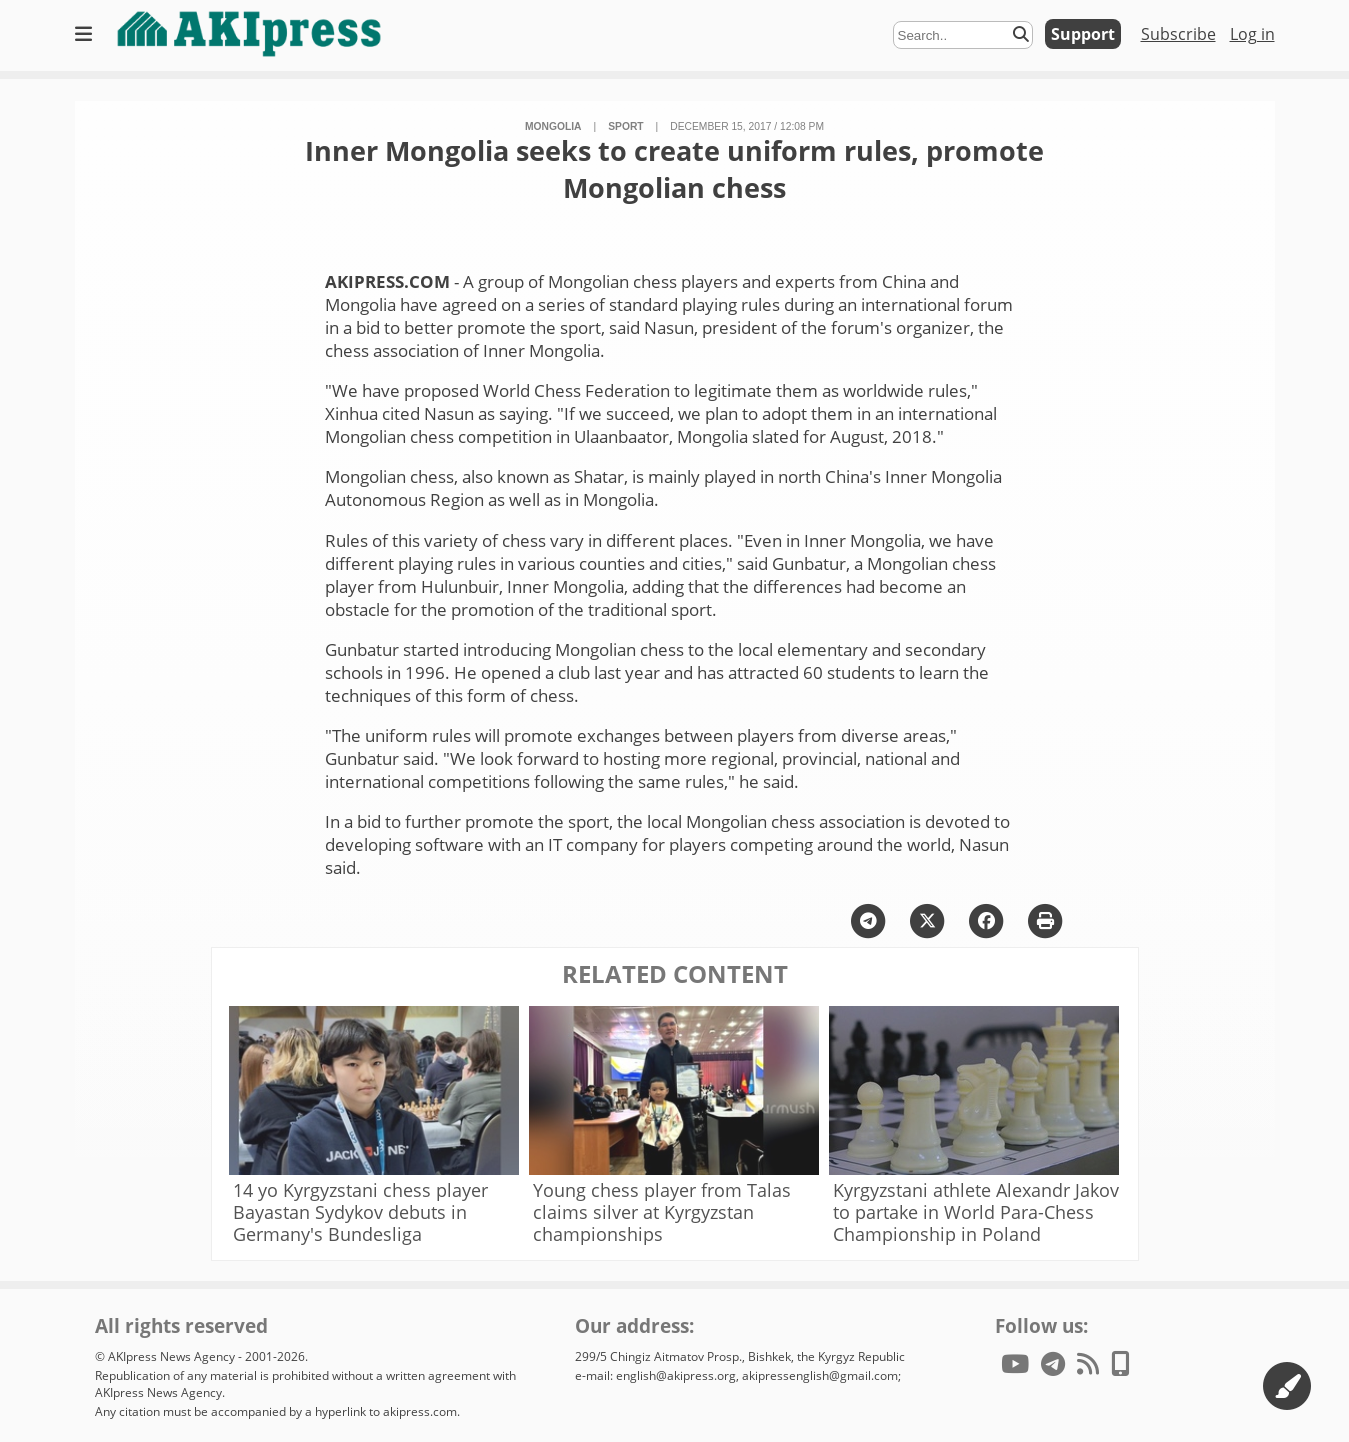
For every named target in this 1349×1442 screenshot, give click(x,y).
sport (625, 126)
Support (1083, 34)
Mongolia (553, 126)
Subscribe (1178, 34)
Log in (1252, 34)
